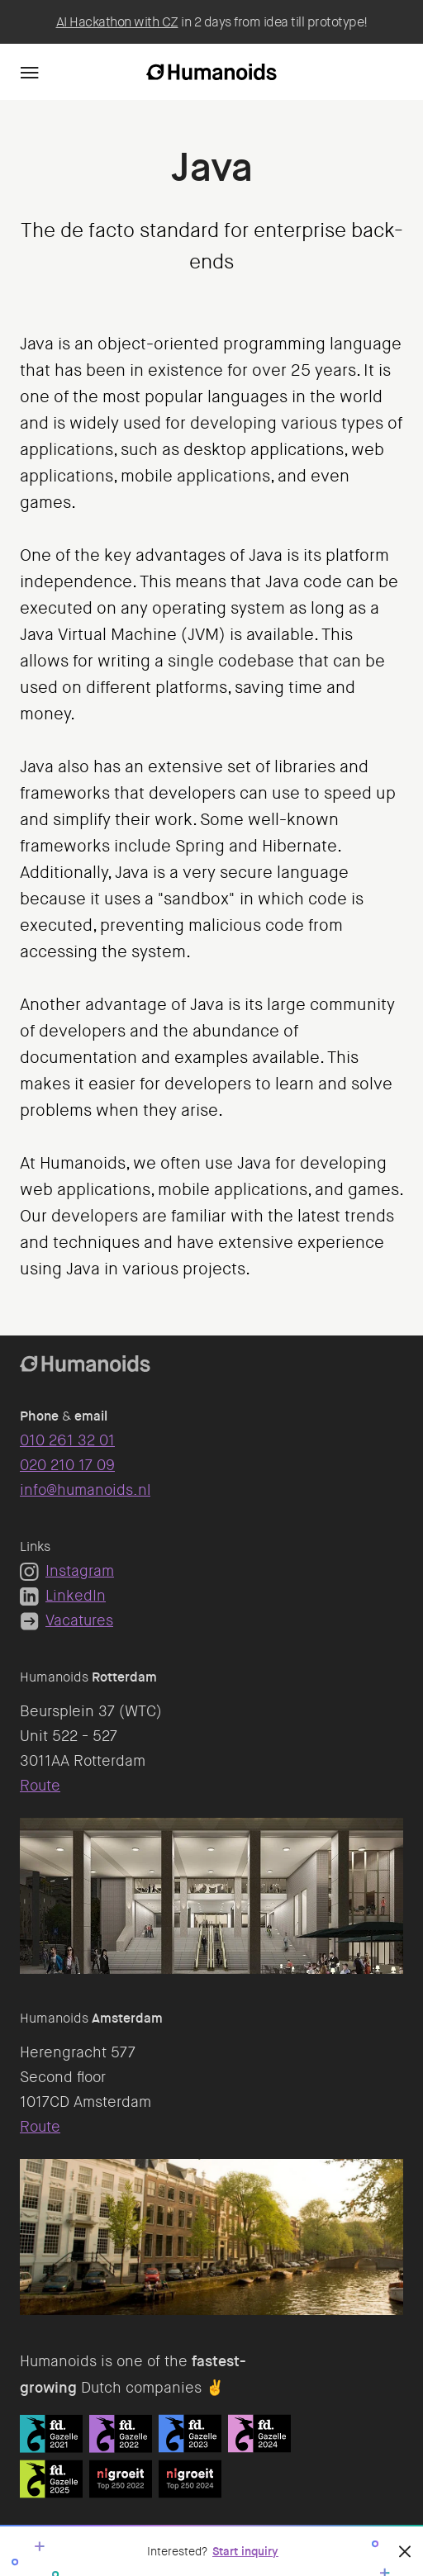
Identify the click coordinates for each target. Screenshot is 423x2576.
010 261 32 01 (67, 1440)
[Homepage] (211, 72)
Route (40, 1786)
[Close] (405, 2551)
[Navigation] (30, 72)
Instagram (67, 1571)
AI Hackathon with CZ (117, 22)
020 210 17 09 (67, 1465)
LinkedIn (63, 1596)
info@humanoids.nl (85, 1490)
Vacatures (66, 1620)
